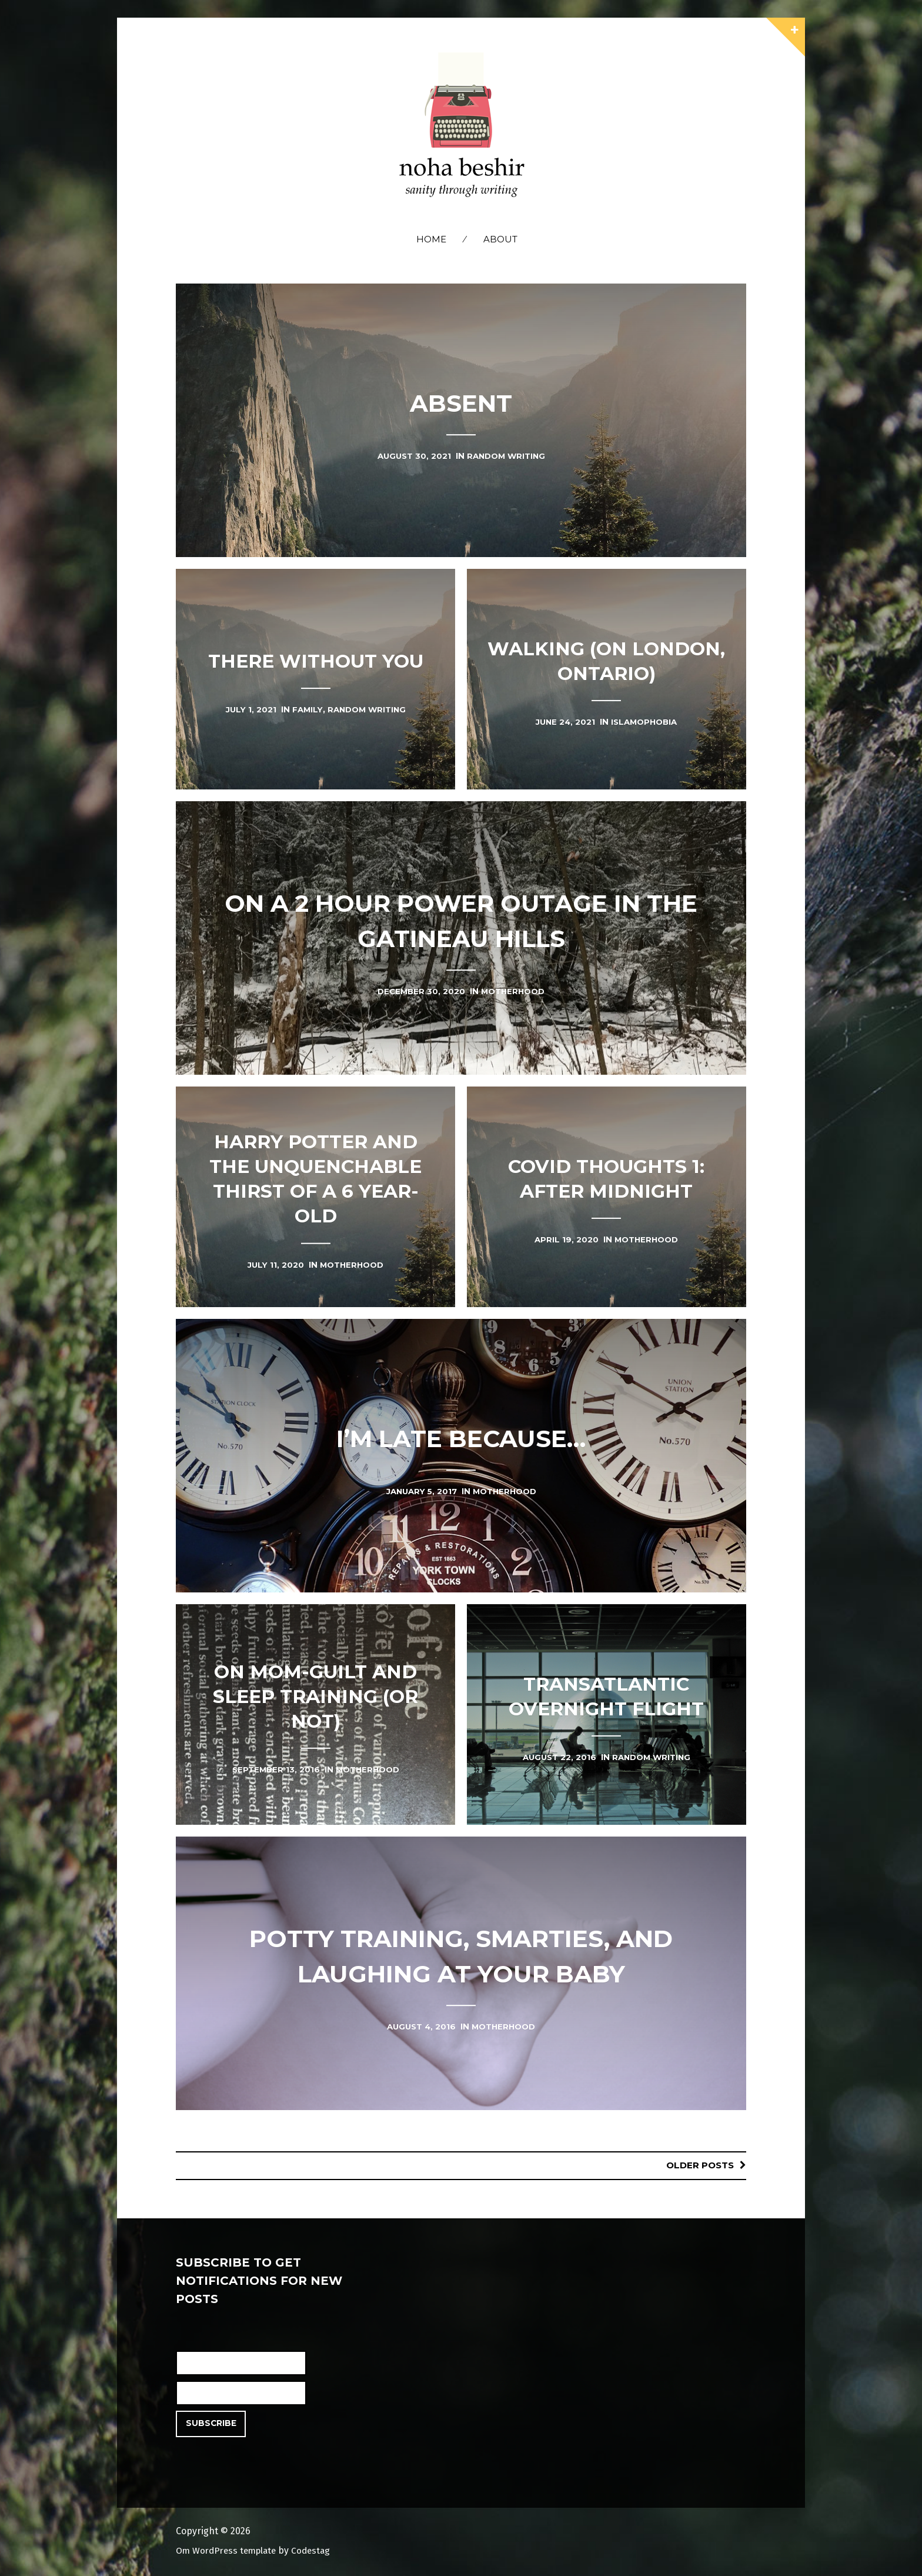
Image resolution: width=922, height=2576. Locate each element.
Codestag (318, 2550)
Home (431, 239)
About (500, 239)
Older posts (698, 2165)
